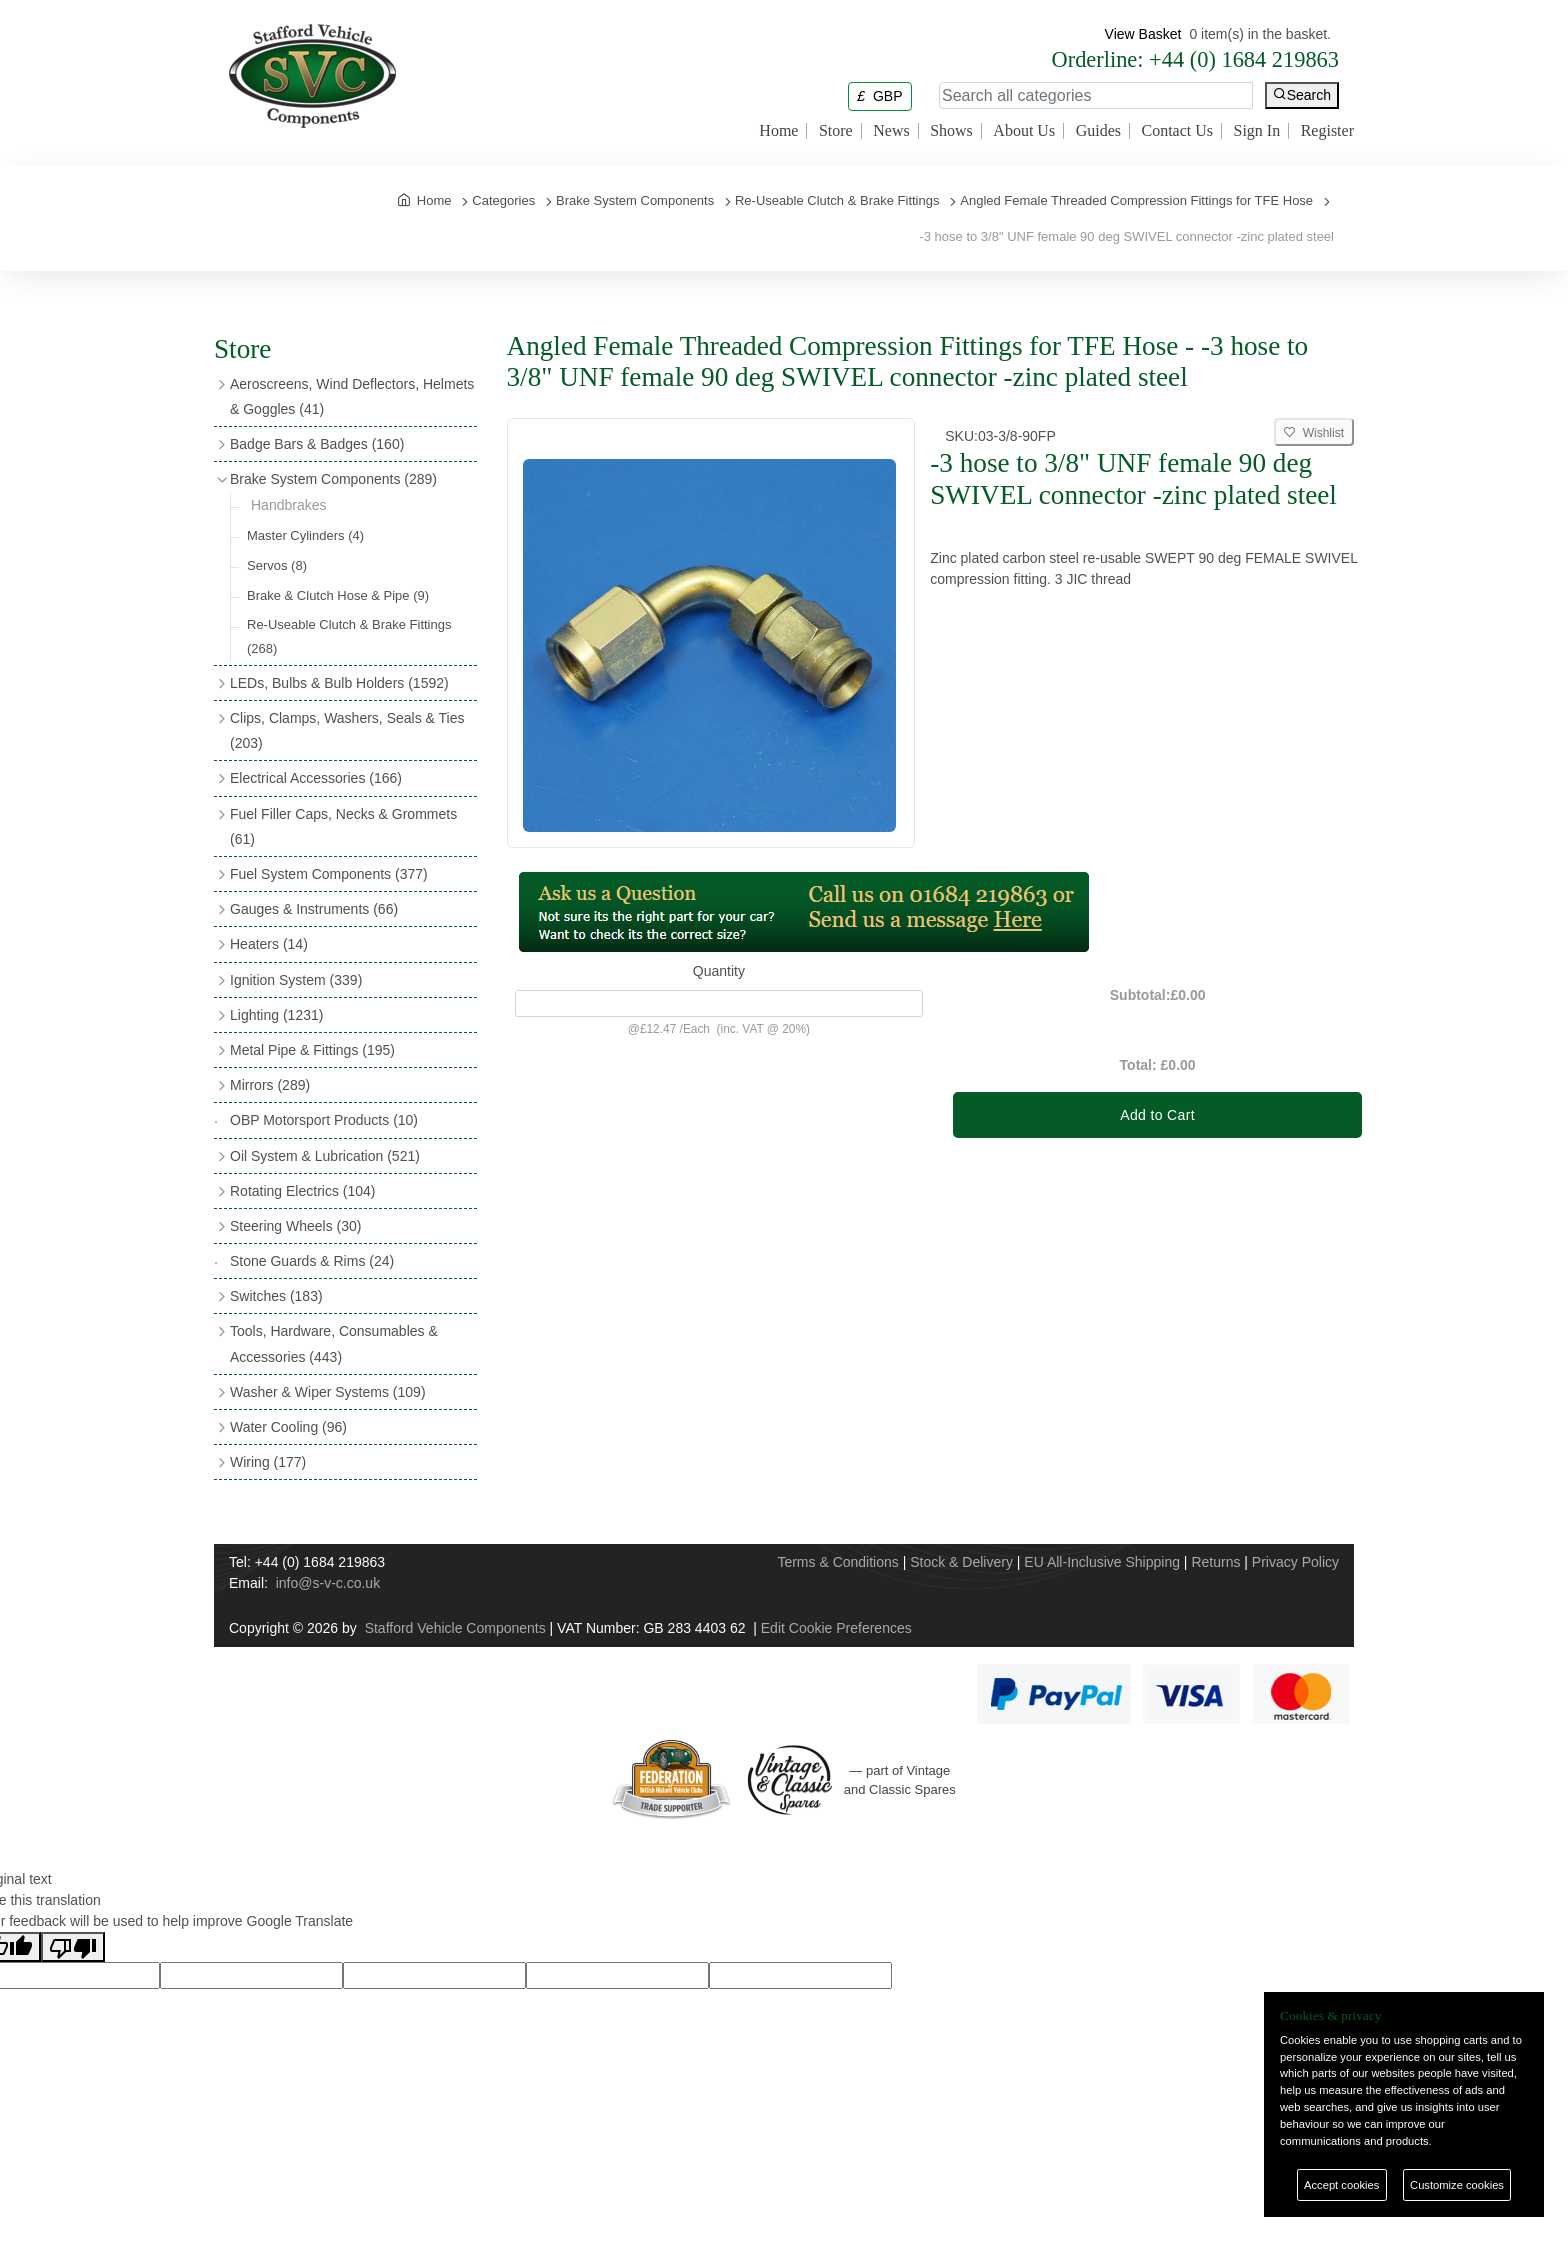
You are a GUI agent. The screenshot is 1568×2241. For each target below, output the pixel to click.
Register (1327, 131)
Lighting (276, 1015)
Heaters (269, 944)
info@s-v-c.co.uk (328, 1583)
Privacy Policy (1295, 1562)
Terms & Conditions (837, 1562)
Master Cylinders (305, 535)
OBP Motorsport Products (324, 1120)
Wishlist (1314, 433)
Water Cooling (288, 1427)
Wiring (268, 1462)
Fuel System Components (329, 874)
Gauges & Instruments (314, 909)
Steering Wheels (296, 1226)
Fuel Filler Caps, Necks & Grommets (343, 826)
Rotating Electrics (303, 1191)
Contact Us (1177, 131)
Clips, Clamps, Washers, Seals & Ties (347, 730)
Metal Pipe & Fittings (312, 1050)
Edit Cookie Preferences (836, 1628)
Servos (277, 565)
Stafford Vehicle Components (455, 1628)
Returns (1215, 1562)
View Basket (1143, 34)
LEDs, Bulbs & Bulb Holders (339, 683)
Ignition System (296, 980)
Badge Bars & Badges (317, 444)
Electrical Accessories (316, 778)
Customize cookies (1457, 2185)
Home (778, 131)
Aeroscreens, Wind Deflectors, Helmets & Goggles (352, 396)
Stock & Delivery (961, 1562)
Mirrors (270, 1085)
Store (836, 131)
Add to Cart (1157, 1115)
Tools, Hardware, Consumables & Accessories (334, 1343)
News (891, 131)
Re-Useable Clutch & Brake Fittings (349, 636)
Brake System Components (333, 479)
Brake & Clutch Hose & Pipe (338, 595)
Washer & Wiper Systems (328, 1392)
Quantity (719, 971)
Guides (1098, 131)
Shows (951, 131)
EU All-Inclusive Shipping (1102, 1562)
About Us (1024, 131)
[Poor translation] (73, 1947)
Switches (276, 1296)
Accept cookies (1341, 2185)
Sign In (1257, 131)
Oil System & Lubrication (325, 1156)
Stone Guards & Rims (312, 1261)
